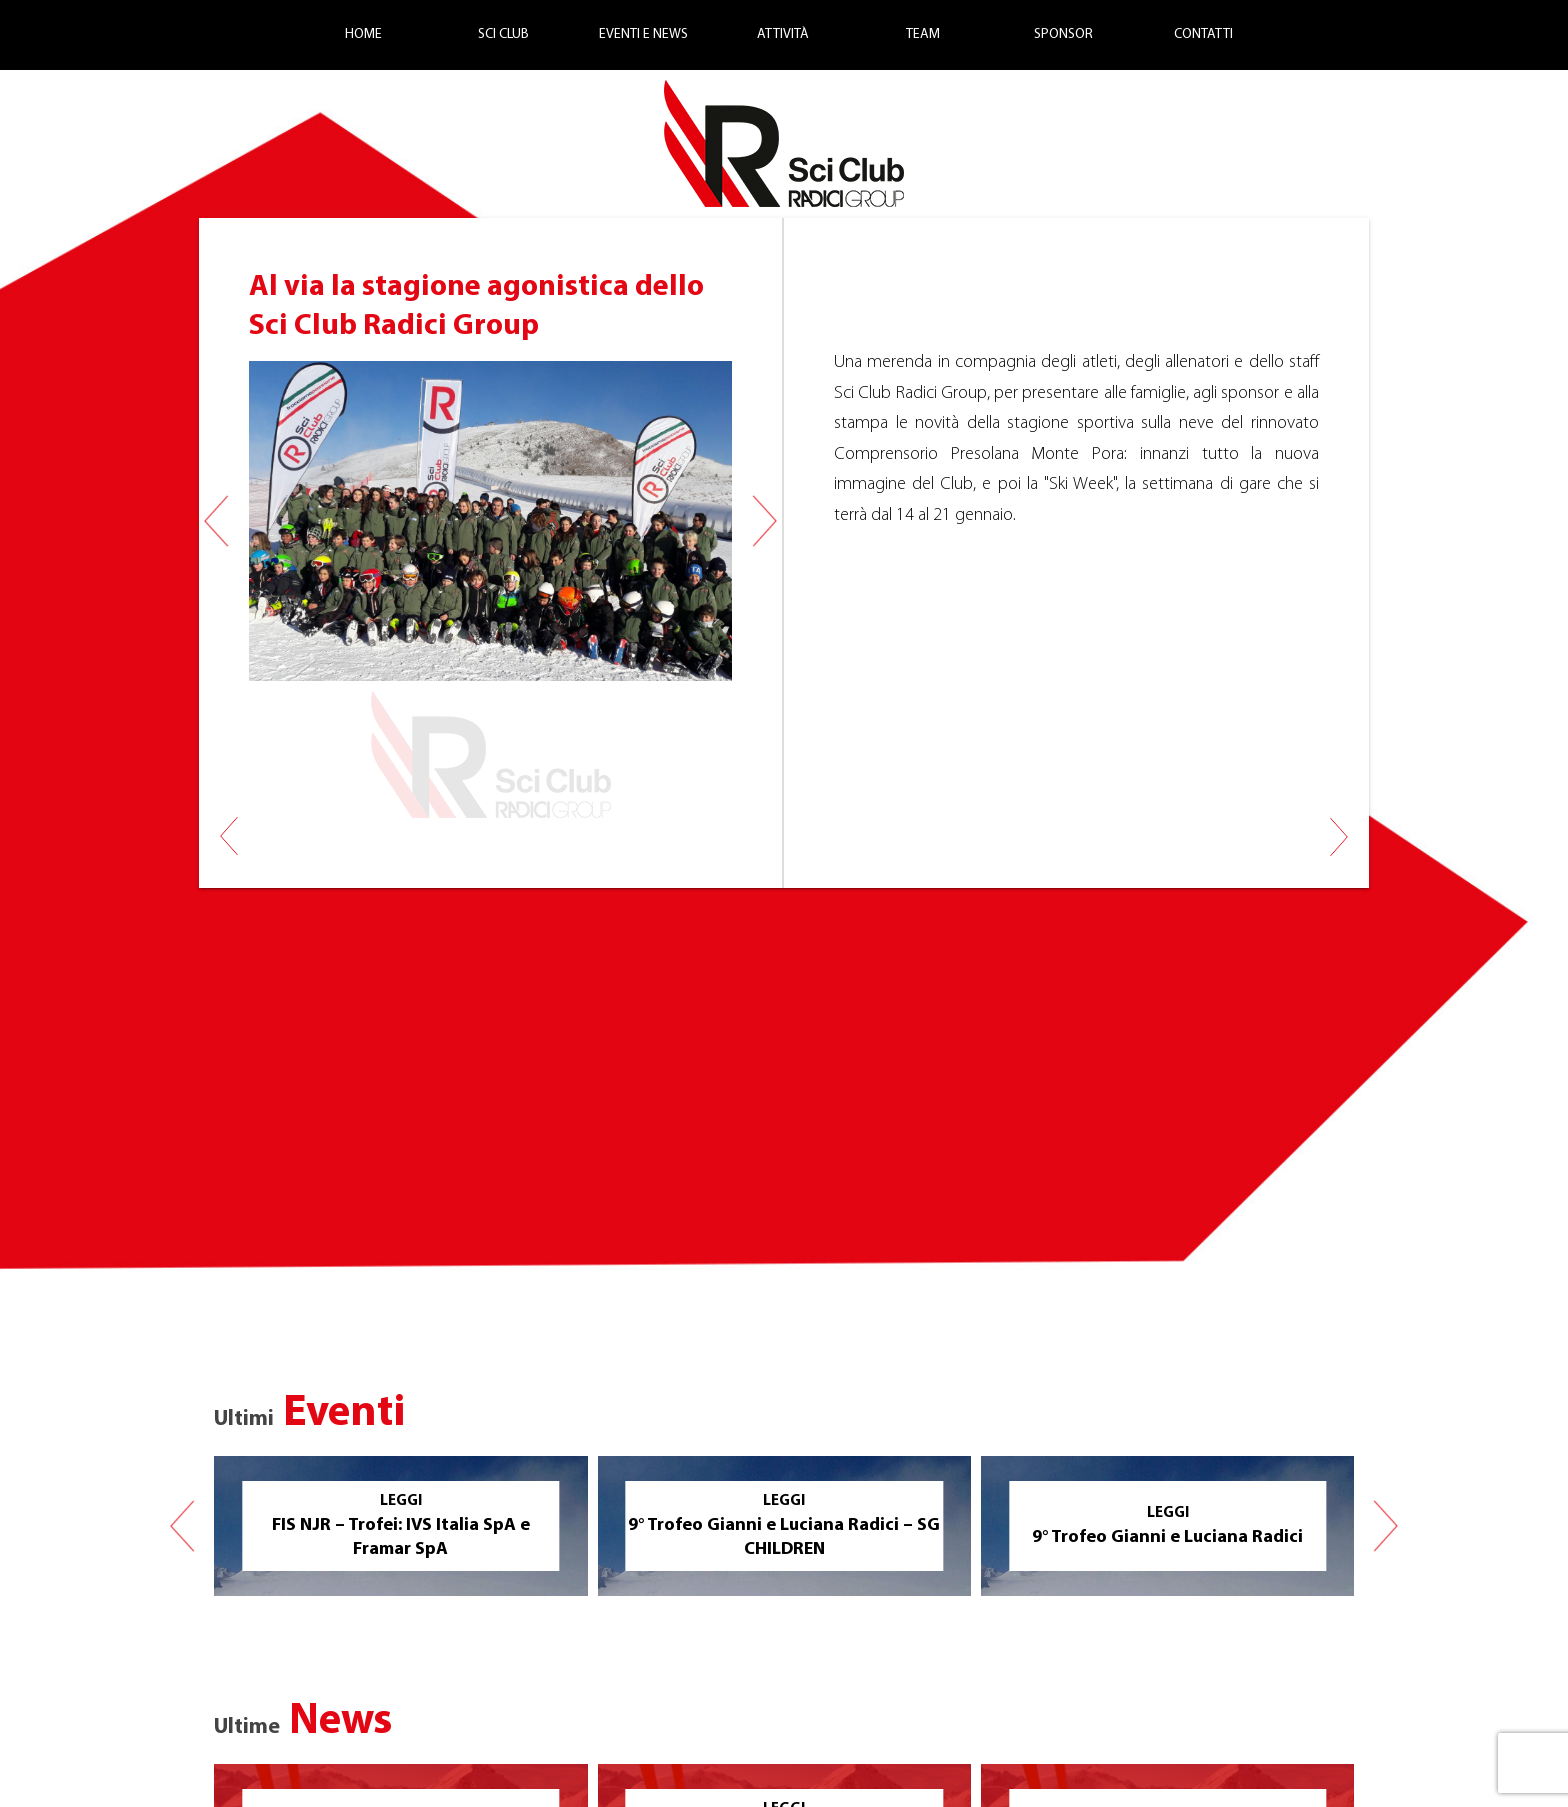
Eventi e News (643, 34)
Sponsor (1063, 34)
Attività (783, 34)
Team (923, 34)
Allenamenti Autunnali (229, 825)
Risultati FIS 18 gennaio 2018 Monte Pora (1339, 825)
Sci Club (503, 34)
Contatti (1203, 34)
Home (363, 34)
